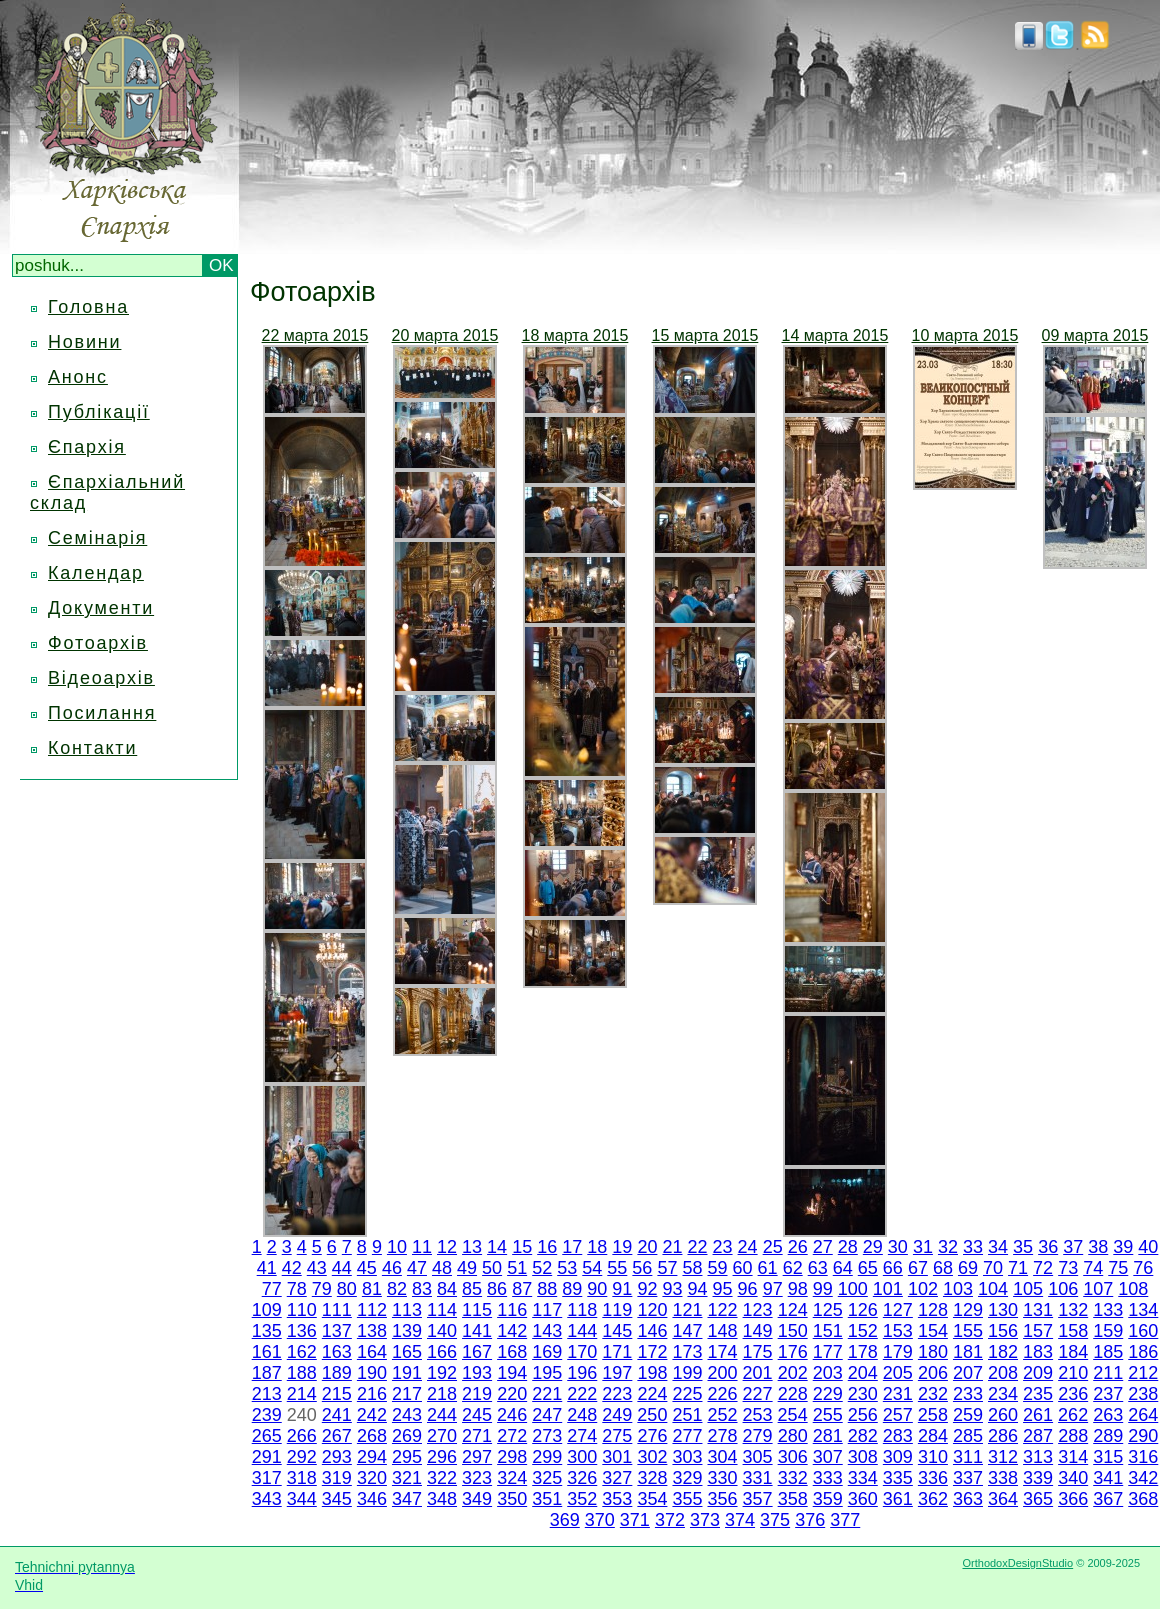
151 (828, 1331)
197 (617, 1373)
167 (477, 1352)
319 (337, 1478)
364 (1003, 1499)
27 (823, 1247)
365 (1038, 1499)
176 (793, 1352)
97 (773, 1289)
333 (828, 1478)
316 (1143, 1457)
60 (743, 1268)
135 (267, 1331)
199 (687, 1373)
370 (600, 1520)
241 (337, 1415)
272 (512, 1436)
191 (407, 1373)
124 (793, 1310)
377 (845, 1520)
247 (547, 1415)
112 (372, 1310)
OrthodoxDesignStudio (1017, 1563)
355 (687, 1499)
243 (407, 1415)
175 (758, 1352)
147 (687, 1331)
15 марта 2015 (705, 335)
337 (968, 1478)
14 (497, 1247)
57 (667, 1268)
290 (1143, 1436)
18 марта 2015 (575, 335)
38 (1098, 1247)
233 (968, 1394)
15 (522, 1247)
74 (1093, 1268)
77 (272, 1289)
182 (1003, 1352)
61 (768, 1268)
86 (497, 1289)
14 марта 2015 (835, 335)
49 (467, 1268)
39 (1123, 1247)
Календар (96, 573)
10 (397, 1247)
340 (1073, 1478)
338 (1003, 1478)
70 (993, 1268)
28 (848, 1247)
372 (670, 1520)
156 (1003, 1331)
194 (512, 1373)
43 (317, 1268)
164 (372, 1352)
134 (1143, 1310)
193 (477, 1373)
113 (407, 1310)
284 (933, 1436)
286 (1003, 1436)
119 (617, 1310)
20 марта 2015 (445, 335)
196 (582, 1373)
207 (968, 1373)
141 (477, 1331)
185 (1108, 1352)
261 (1038, 1415)
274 (582, 1436)
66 (893, 1268)
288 (1073, 1436)
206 (933, 1373)
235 (1038, 1394)
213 (267, 1394)
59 (718, 1268)
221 (547, 1394)
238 (1143, 1394)
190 (372, 1373)
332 (793, 1478)
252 (722, 1415)
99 (823, 1289)
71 (1018, 1268)
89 (572, 1289)
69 (968, 1268)
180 (933, 1352)
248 (582, 1415)
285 (968, 1436)
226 (723, 1394)
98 (798, 1289)
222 (582, 1394)
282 (863, 1436)
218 (442, 1394)
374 (740, 1520)
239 (267, 1415)
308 (863, 1457)
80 (347, 1289)
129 (968, 1310)
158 (1073, 1331)
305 (758, 1457)
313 (1038, 1457)
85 (472, 1289)
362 (933, 1499)
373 (705, 1520)
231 (898, 1394)
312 (1003, 1457)
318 (302, 1478)
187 (267, 1373)
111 (337, 1310)
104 (993, 1289)
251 (687, 1415)
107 (1098, 1289)
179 (898, 1352)
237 (1108, 1394)
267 (337, 1436)
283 (898, 1436)
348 (442, 1499)
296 (442, 1457)
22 (697, 1247)
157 (1038, 1331)
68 (943, 1268)
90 (597, 1289)
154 (933, 1331)
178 (863, 1352)
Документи (101, 608)
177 (828, 1352)
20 (647, 1247)
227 (758, 1394)
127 (898, 1310)
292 (302, 1457)
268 (372, 1436)
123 (758, 1310)
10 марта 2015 (965, 335)
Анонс (78, 377)
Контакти (92, 748)
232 (933, 1394)
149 (758, 1331)
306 (793, 1457)
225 (687, 1394)
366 (1073, 1499)
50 (492, 1268)
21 (672, 1247)
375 (775, 1520)
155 (968, 1331)
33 (973, 1247)
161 (267, 1352)
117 (547, 1310)
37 (1073, 1247)
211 (1108, 1373)
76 (1143, 1268)
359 (828, 1499)
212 (1143, 1373)
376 (810, 1520)
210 (1073, 1373)
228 (793, 1394)
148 (723, 1331)
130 (1003, 1310)
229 (828, 1394)
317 (267, 1478)
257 (898, 1415)
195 (547, 1373)
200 (723, 1373)
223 (617, 1394)
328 (652, 1478)
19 (622, 1247)
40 (1148, 1247)
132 (1073, 1310)
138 (372, 1331)
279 (758, 1436)
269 (407, 1436)
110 (302, 1310)
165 (407, 1352)
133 (1108, 1310)
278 (723, 1436)
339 (1038, 1478)
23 (723, 1247)
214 (302, 1394)
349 (477, 1499)
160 (1143, 1331)
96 (748, 1289)
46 (392, 1268)
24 (748, 1247)
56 (642, 1268)
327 (617, 1478)
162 (302, 1352)
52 (542, 1268)
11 (422, 1247)
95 (723, 1289)
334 (863, 1478)
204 (863, 1373)
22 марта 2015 (315, 335)
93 (672, 1289)
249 (617, 1415)
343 (267, 1499)
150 (793, 1331)
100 (853, 1289)
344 (302, 1499)
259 (968, 1415)
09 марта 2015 (1095, 335)
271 (477, 1436)
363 (968, 1499)
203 (828, 1373)
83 (422, 1289)
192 (442, 1373)
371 (635, 1520)
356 (723, 1499)
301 (617, 1457)
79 (322, 1289)
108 (1133, 1289)
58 (692, 1268)
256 (863, 1415)
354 (652, 1499)
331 (758, 1478)
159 (1108, 1331)
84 (447, 1289)
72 (1043, 1268)
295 (407, 1457)
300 (582, 1457)
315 (1108, 1457)
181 (968, 1352)
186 (1143, 1352)
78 (297, 1289)
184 (1073, 1352)
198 (652, 1373)
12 (447, 1247)
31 (923, 1247)
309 (898, 1457)
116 (512, 1310)
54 (592, 1268)
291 (267, 1457)
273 (547, 1436)
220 (512, 1394)
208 (1003, 1373)
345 (337, 1499)
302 (652, 1457)
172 (652, 1352)
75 (1118, 1268)
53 (567, 1268)
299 (547, 1457)
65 (868, 1268)
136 (302, 1331)
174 (723, 1352)
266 (302, 1436)
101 (888, 1289)
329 (687, 1478)
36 (1048, 1247)
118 (582, 1310)
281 (828, 1436)
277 (687, 1436)
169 (547, 1352)
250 (652, 1415)
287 (1038, 1436)
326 (582, 1478)
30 (898, 1247)
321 (407, 1478)
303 (687, 1457)
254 (793, 1415)
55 (617, 1268)
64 (843, 1268)
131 (1038, 1310)
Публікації (99, 412)
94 (697, 1289)
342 (1143, 1478)
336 (933, 1478)
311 (968, 1457)
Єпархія (87, 447)
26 (798, 1247)
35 (1023, 1247)
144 (582, 1331)
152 (863, 1331)
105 (1028, 1289)
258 (933, 1415)
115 (477, 1310)
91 (622, 1289)
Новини (84, 342)
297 (477, 1457)
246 (512, 1415)
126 (863, 1310)
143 (547, 1331)
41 (267, 1268)
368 (1143, 1499)
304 (723, 1457)
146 (652, 1331)
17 (572, 1247)
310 (933, 1457)
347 (407, 1499)
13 (472, 1247)
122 (723, 1310)
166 (442, 1352)
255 (828, 1415)
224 (652, 1394)
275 (617, 1436)
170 (582, 1352)
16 (547, 1247)
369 (565, 1520)
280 (793, 1436)
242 (372, 1415)
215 (337, 1394)
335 (898, 1478)
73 (1068, 1268)
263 (1108, 1415)
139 (407, 1331)
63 (818, 1268)
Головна (88, 307)
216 (372, 1394)
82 (397, 1289)
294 (372, 1457)
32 (948, 1247)
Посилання (102, 713)
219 (477, 1394)
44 (342, 1268)
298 (512, 1457)
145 (617, 1331)
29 (873, 1247)
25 (773, 1247)
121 (687, 1310)
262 (1073, 1415)
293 (337, 1457)
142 (512, 1331)
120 (652, 1310)
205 (898, 1373)
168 (512, 1352)
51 (517, 1268)
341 (1108, 1478)
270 (442, 1436)
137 (337, 1331)
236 (1073, 1394)
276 (652, 1436)
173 (687, 1352)
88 (547, 1289)
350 (512, 1499)
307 (828, 1457)
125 (828, 1310)
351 (547, 1499)
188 (302, 1373)
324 (512, 1478)
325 (547, 1478)
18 (597, 1247)
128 (933, 1310)
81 (372, 1289)
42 (292, 1268)
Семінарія (97, 538)
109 (267, 1310)
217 (407, 1394)
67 (918, 1268)
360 (863, 1499)
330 (723, 1478)
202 (793, 1373)
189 (337, 1373)
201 (758, 1373)
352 (582, 1499)
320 (372, 1478)
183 (1038, 1352)
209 (1038, 1373)
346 (372, 1499)
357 (758, 1499)
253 (758, 1415)
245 (477, 1415)
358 (793, 1499)
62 (793, 1268)
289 (1108, 1436)
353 (617, 1499)
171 (617, 1352)
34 (998, 1247)
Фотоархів (98, 643)
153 (898, 1331)
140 (442, 1331)
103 (958, 1289)
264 (1143, 1415)
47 (417, 1268)
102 (923, 1289)
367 (1108, 1499)
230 (863, 1394)
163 (337, 1352)
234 (1003, 1394)
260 (1003, 1415)
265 (267, 1436)
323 (477, 1478)
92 (647, 1289)
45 (367, 1268)
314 (1073, 1457)
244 (442, 1415)
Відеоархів (101, 678)
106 (1063, 1289)
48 (442, 1268)
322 (442, 1478)
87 (522, 1289)
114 (442, 1310)
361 (898, 1499)
